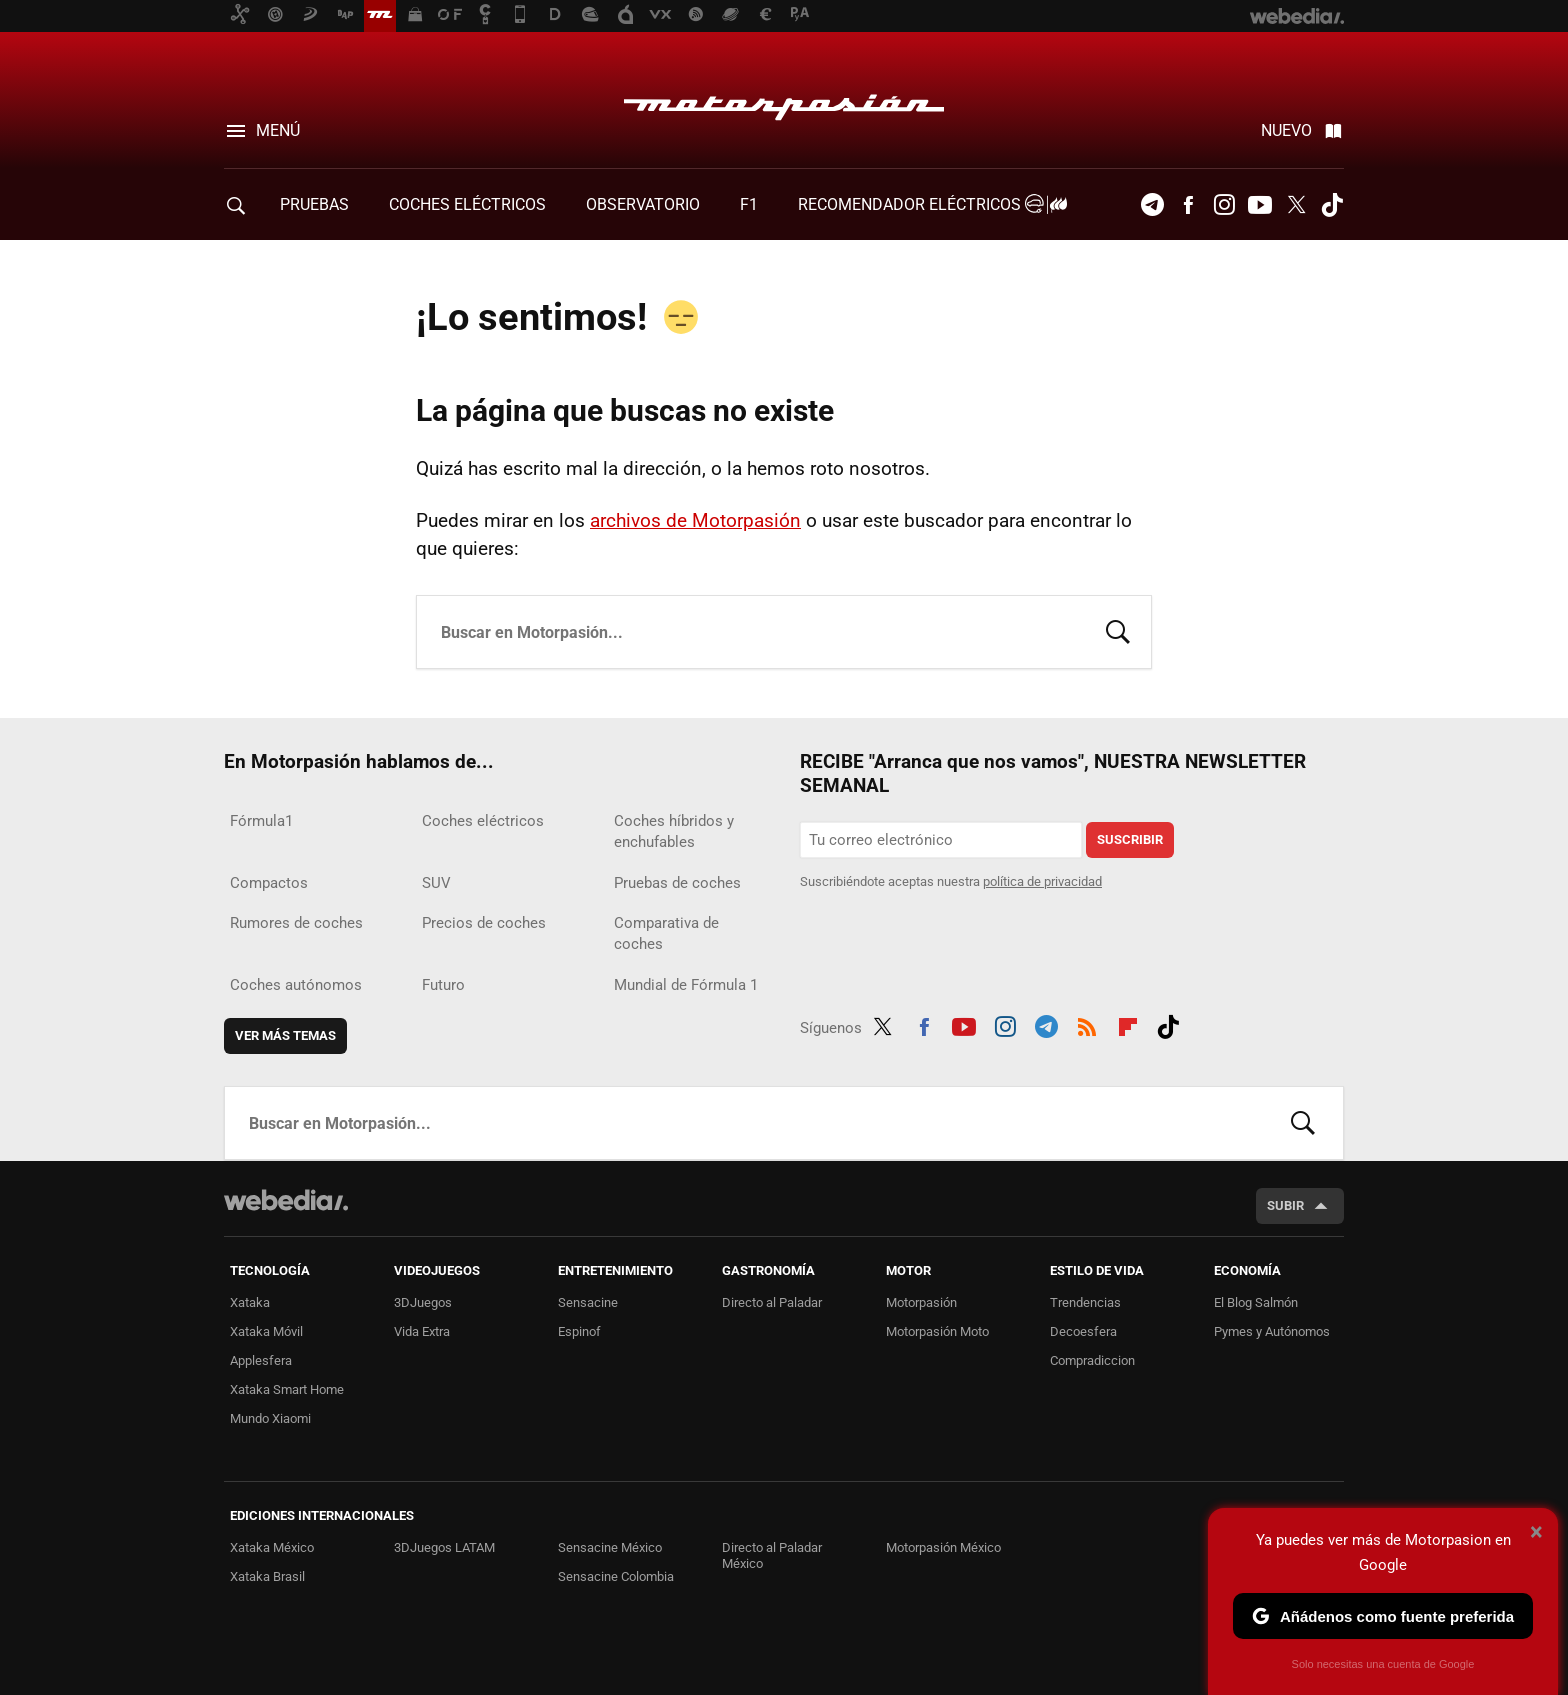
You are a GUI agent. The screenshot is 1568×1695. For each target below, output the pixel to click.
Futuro (443, 985)
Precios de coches (484, 923)
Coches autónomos (296, 985)
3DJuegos (423, 1302)
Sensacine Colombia (616, 1576)
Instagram (1224, 205)
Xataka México (272, 1547)
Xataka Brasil (267, 1576)
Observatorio (643, 204)
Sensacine (588, 1302)
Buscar (1118, 630)
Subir (1285, 1205)
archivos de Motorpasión (695, 520)
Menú (278, 130)
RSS (1087, 1024)
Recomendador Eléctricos (929, 204)
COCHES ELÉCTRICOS (467, 204)
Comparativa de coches (666, 933)
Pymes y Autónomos (1272, 1331)
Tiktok (1332, 205)
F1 (749, 204)
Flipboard (1128, 1024)
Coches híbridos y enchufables (674, 831)
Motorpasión (784, 102)
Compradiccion (1092, 1360)
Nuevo (1286, 130)
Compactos (269, 883)
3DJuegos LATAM (444, 1547)
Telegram (1152, 205)
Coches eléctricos (483, 821)
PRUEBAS (314, 204)
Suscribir (1130, 839)
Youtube (1260, 205)
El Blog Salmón (1256, 1302)
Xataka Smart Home (287, 1389)
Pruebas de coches (677, 883)
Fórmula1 (261, 821)
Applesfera (261, 1360)
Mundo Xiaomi (270, 1418)
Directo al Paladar (772, 1302)
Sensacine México (610, 1547)
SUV (436, 883)
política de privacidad (1042, 881)
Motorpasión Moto (937, 1331)
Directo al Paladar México (772, 1555)
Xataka (250, 1302)
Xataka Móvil (266, 1331)
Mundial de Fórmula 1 (686, 985)
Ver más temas (285, 1035)
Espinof (579, 1331)
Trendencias (1085, 1302)
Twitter (1296, 205)
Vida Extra (422, 1331)
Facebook (1188, 205)
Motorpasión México (943, 1547)
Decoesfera (1083, 1331)
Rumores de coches (296, 923)
